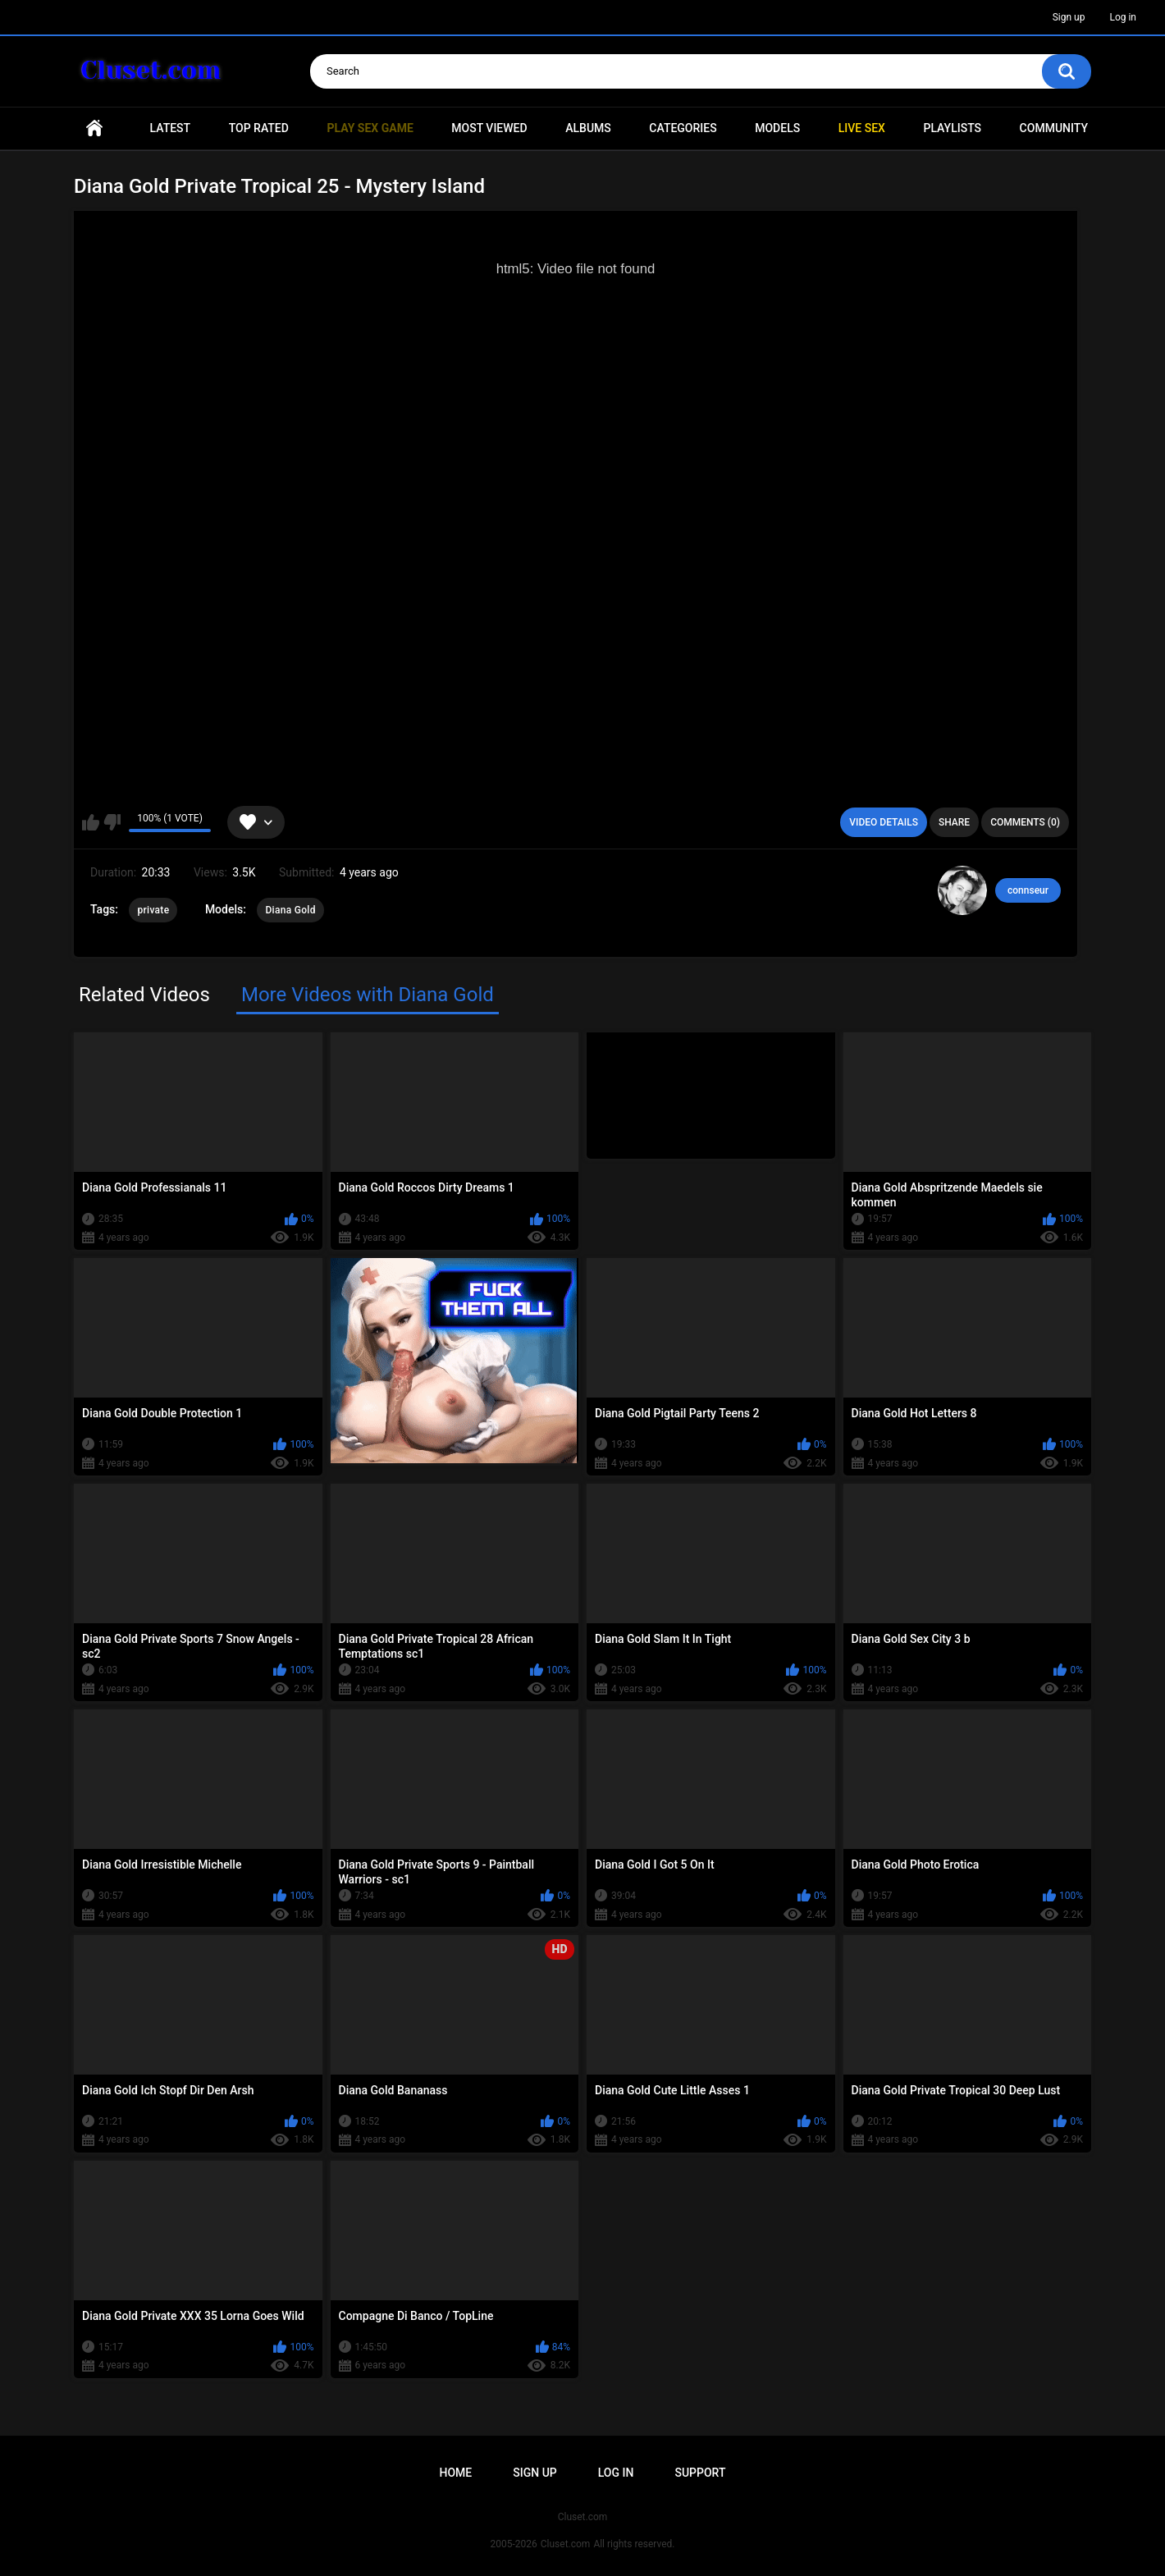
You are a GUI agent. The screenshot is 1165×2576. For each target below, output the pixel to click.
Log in (1122, 17)
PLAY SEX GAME (370, 128)
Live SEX (861, 128)
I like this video (90, 822)
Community (1054, 128)
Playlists (952, 128)
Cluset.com (566, 2544)
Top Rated (259, 128)
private (153, 910)
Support (699, 2472)
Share (954, 822)
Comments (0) (1025, 822)
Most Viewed (489, 128)
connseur (1027, 890)
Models (777, 128)
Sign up (1069, 17)
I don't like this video (112, 822)
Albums (588, 128)
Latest (170, 128)
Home (94, 128)
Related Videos (144, 994)
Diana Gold (290, 910)
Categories (682, 128)
